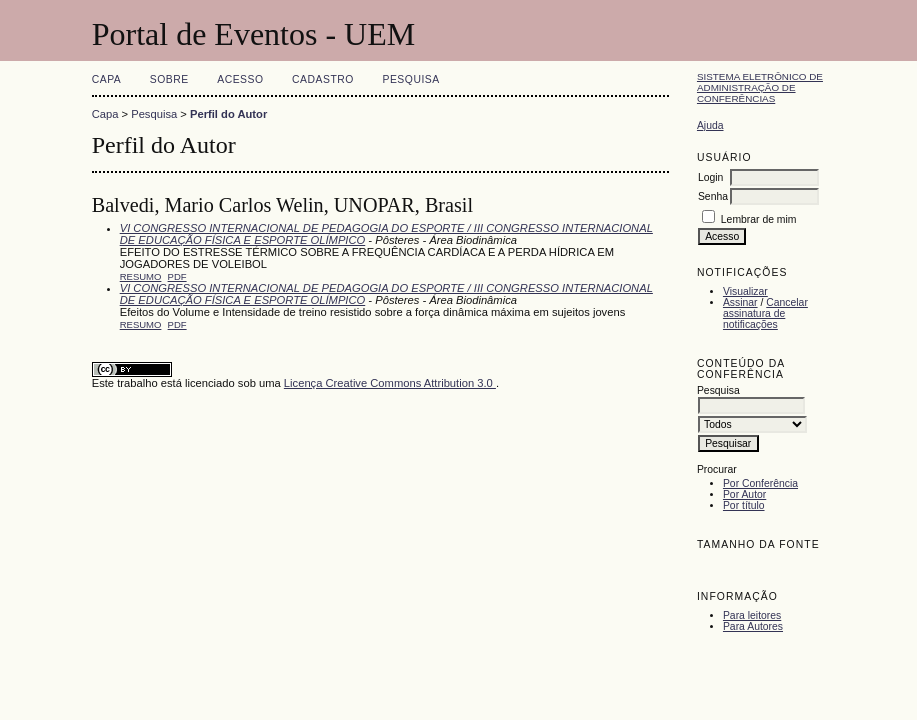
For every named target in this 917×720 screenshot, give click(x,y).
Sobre (169, 79)
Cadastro (323, 79)
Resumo (141, 276)
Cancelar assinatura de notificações (765, 313)
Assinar (740, 302)
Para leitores (752, 615)
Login (710, 177)
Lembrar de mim (759, 219)
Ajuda (710, 125)
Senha (713, 196)
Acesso (240, 79)
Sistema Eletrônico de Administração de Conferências (760, 87)
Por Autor (744, 494)
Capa (107, 79)
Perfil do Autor (228, 114)
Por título (744, 505)
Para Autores (753, 626)
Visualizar (745, 291)
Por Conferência (760, 483)
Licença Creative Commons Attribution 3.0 (390, 383)
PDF (177, 276)
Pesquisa (410, 79)
